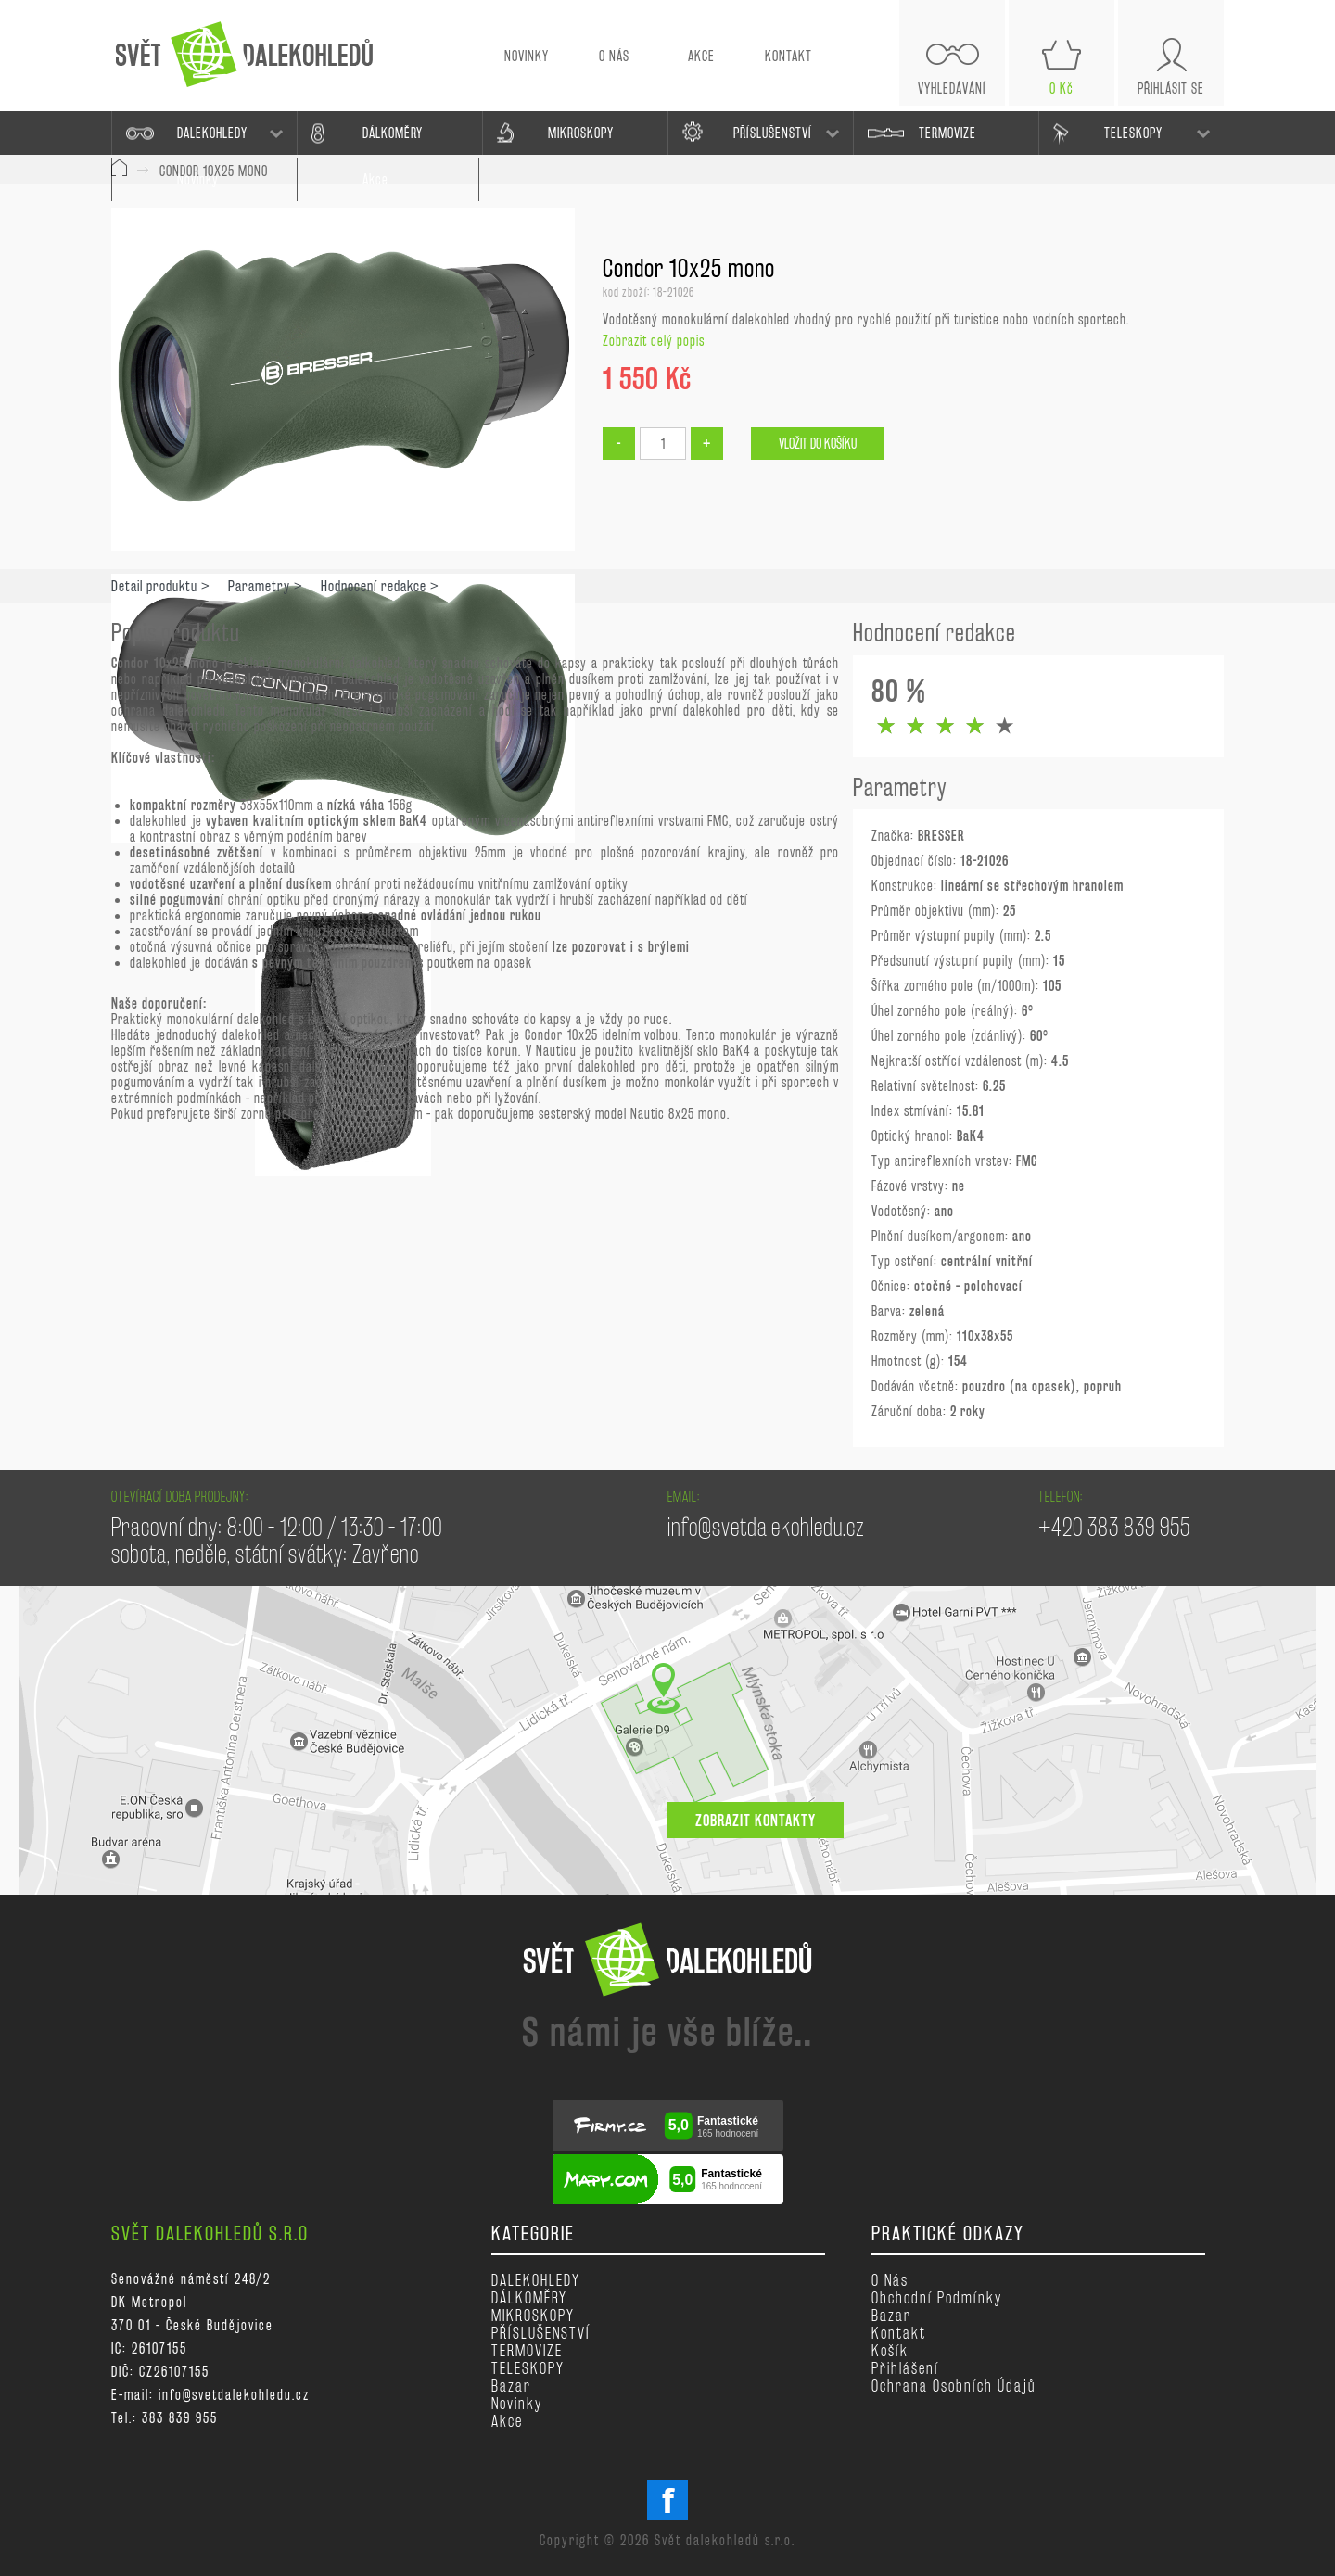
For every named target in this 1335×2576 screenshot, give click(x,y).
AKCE (701, 56)
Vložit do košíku (818, 443)
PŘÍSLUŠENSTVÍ (772, 133)
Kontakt (898, 2332)
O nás (890, 2280)
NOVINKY (526, 56)
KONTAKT (788, 56)
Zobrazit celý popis (654, 341)
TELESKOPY (1133, 133)
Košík (890, 2350)
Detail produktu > (160, 585)
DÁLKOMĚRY (392, 133)
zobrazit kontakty (755, 1820)
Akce (507, 2421)
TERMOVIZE (947, 133)
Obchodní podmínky (936, 2297)
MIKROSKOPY (581, 133)
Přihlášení (905, 2368)
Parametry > (265, 585)
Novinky (516, 2403)
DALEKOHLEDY (212, 133)
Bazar (511, 2385)
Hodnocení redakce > (380, 585)
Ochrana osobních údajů (953, 2385)
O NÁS (614, 56)
